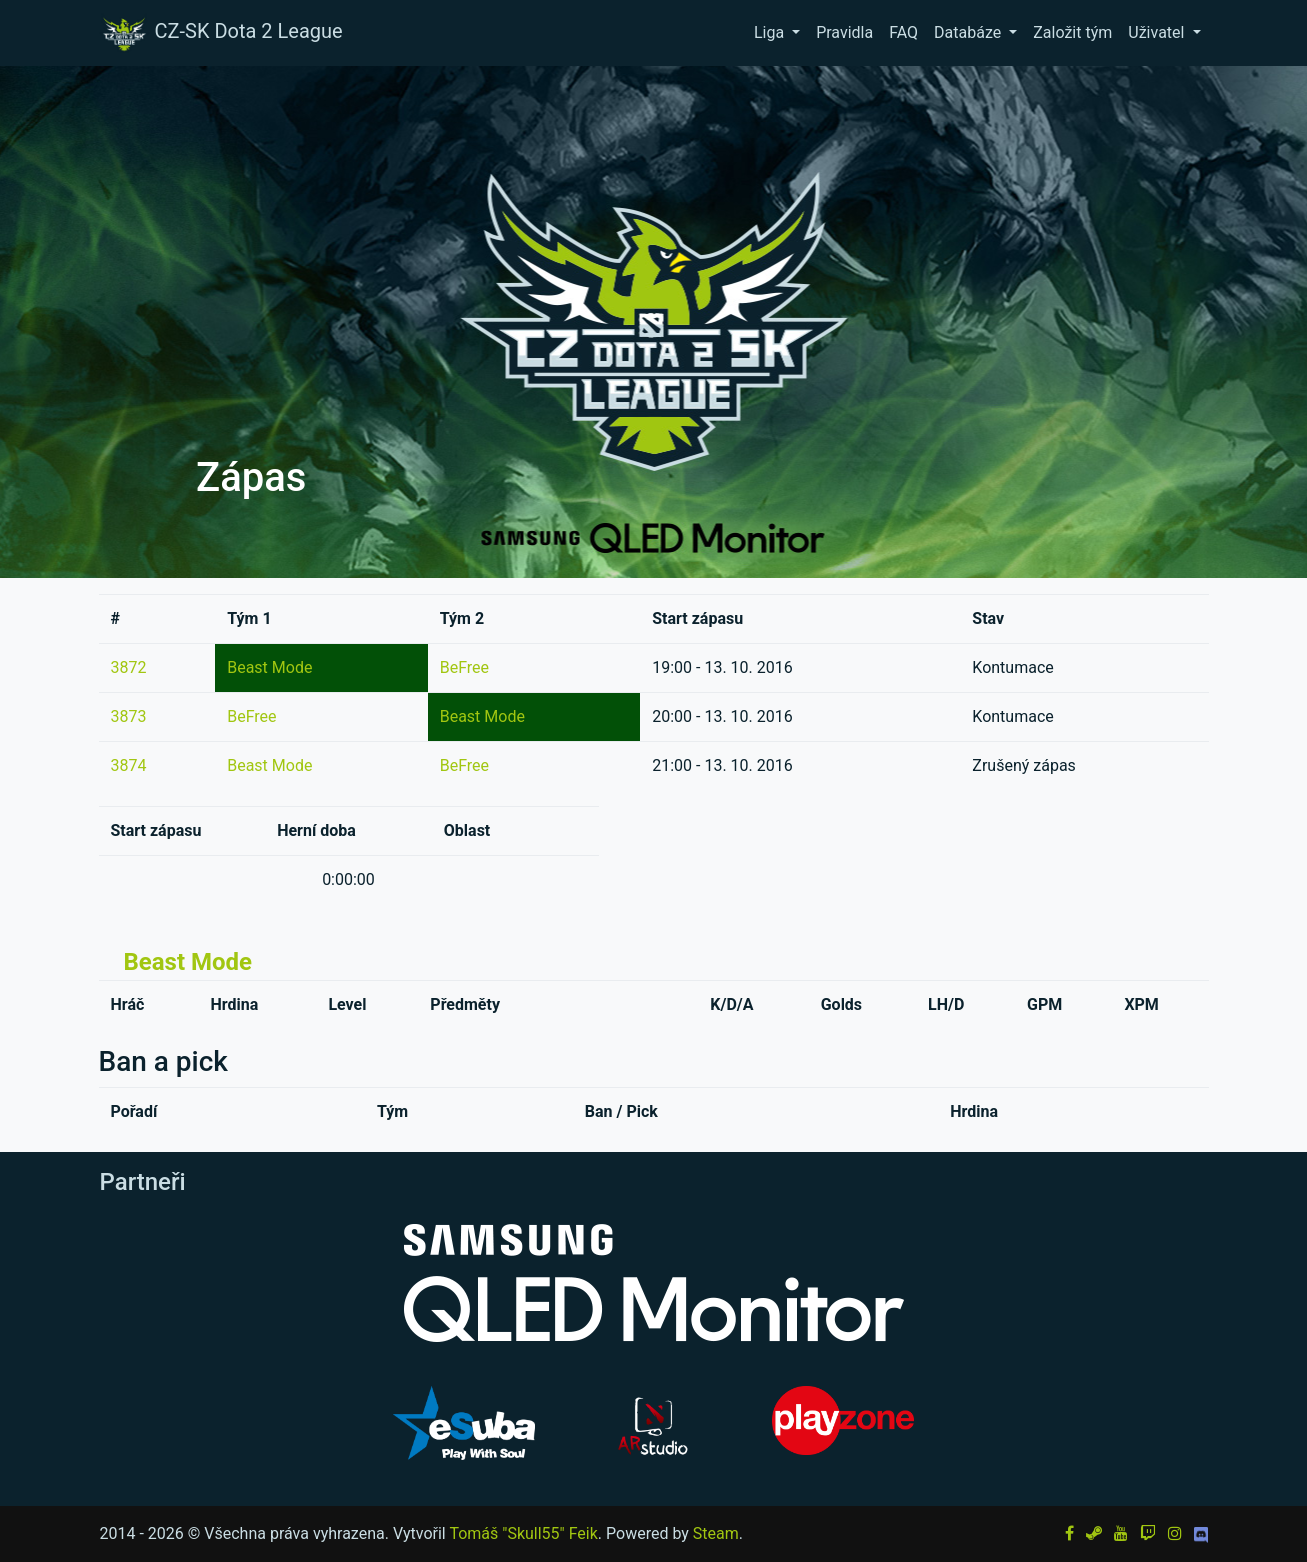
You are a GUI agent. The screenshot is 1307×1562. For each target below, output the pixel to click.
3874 (129, 765)
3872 (129, 667)
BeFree (464, 667)
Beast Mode (269, 667)
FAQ (903, 32)
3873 (129, 716)
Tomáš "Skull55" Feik (523, 1533)
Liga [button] (771, 32)
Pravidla (844, 32)
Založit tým (1072, 32)
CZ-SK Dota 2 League (221, 33)
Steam (716, 1533)
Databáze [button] (969, 32)
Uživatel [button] (1158, 32)
